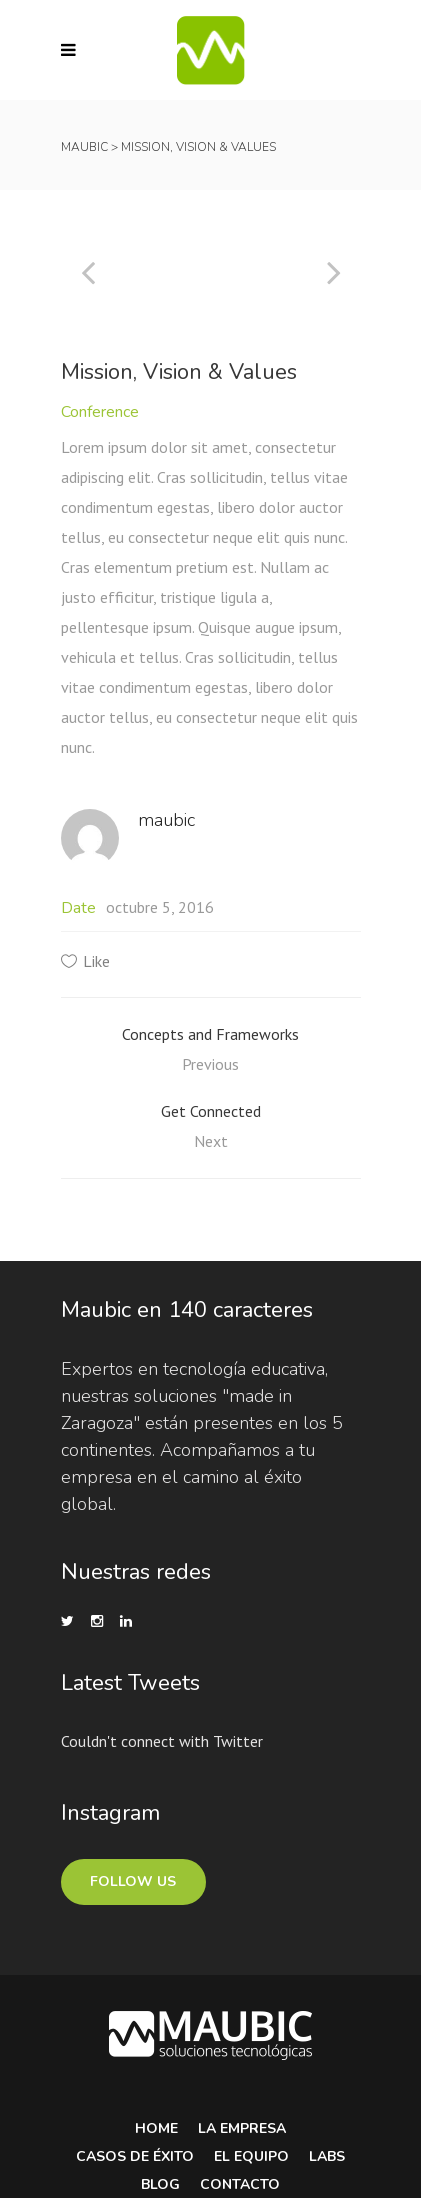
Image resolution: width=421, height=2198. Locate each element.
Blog (160, 2184)
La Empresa (242, 2128)
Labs (327, 2156)
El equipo (251, 2156)
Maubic (84, 147)
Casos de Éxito (135, 2156)
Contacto (240, 2184)
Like (96, 961)
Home (156, 2128)
